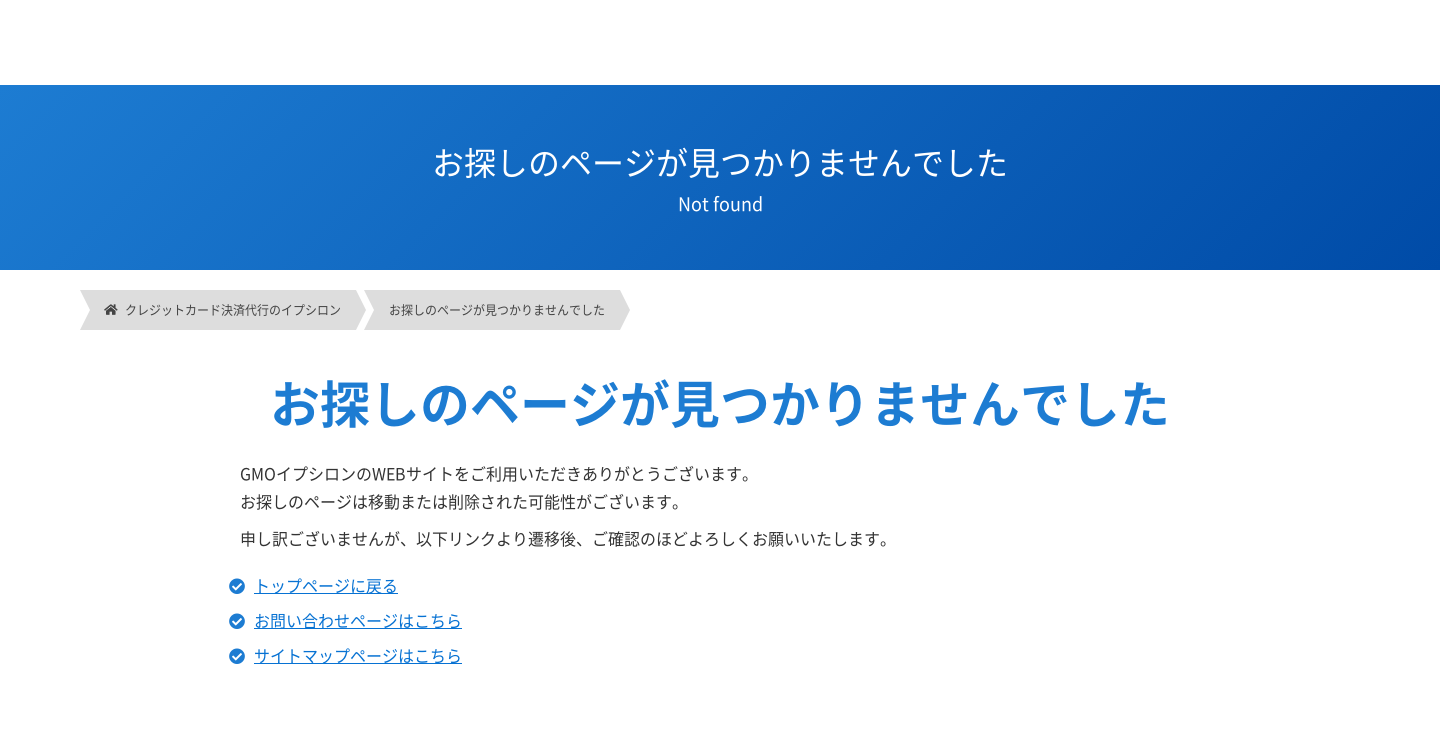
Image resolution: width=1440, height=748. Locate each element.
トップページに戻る (326, 585)
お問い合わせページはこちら (358, 620)
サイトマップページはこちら (358, 655)
